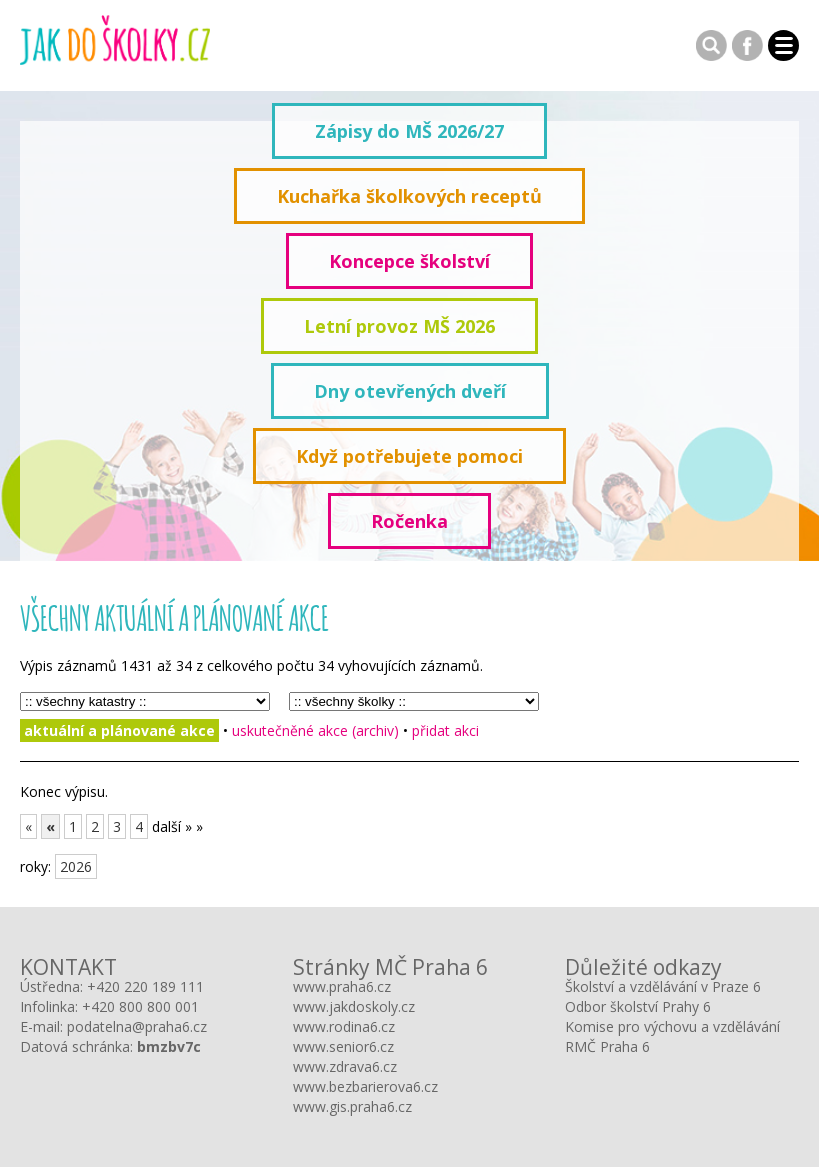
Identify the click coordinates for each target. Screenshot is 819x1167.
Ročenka (409, 521)
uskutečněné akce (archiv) (315, 730)
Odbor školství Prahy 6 (638, 1006)
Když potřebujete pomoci (409, 456)
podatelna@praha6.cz (137, 1026)
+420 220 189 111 (145, 986)
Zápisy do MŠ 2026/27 (409, 131)
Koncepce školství (409, 261)
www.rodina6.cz (344, 1026)
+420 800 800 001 (140, 1006)
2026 (76, 866)
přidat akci (445, 730)
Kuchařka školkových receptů (409, 196)
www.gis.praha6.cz (352, 1106)
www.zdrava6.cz (345, 1066)
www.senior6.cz (343, 1046)
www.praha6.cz (342, 986)
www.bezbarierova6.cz (365, 1086)
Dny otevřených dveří (410, 391)
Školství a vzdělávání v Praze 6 (663, 986)
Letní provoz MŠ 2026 (399, 326)
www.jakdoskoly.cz (354, 1006)
